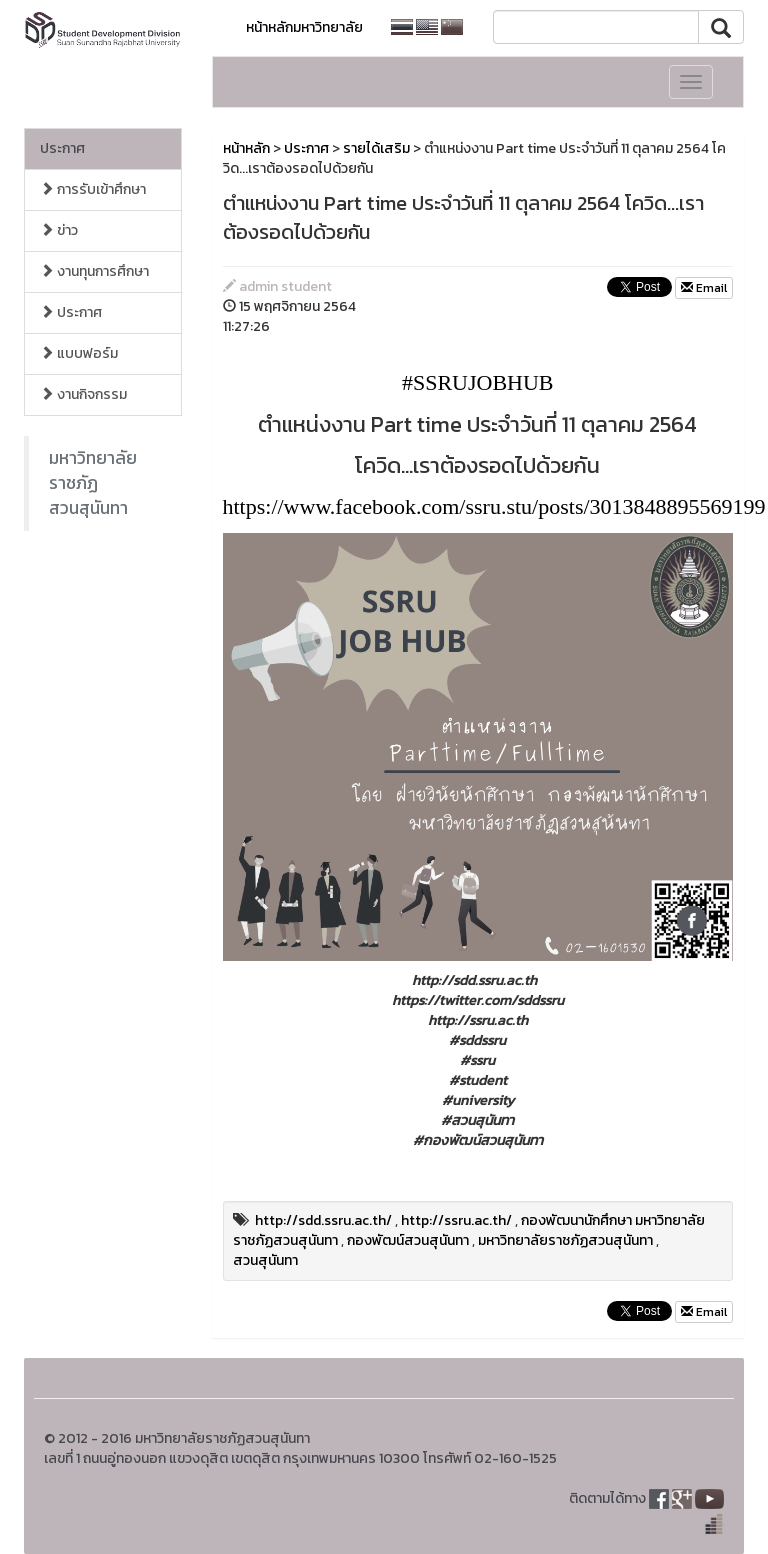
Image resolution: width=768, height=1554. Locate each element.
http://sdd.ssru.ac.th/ (323, 1220)
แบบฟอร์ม (79, 353)
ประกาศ (62, 148)
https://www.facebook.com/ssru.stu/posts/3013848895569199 (494, 506)
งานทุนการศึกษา (94, 271)
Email (704, 288)
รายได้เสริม (376, 148)
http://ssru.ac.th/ (456, 1220)
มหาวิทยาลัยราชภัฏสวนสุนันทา (93, 483)
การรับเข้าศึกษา (93, 189)
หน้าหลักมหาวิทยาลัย (304, 27)
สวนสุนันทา (265, 1260)
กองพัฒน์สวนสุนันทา (408, 1240)
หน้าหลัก (246, 148)
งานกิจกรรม (83, 394)
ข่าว (59, 230)
